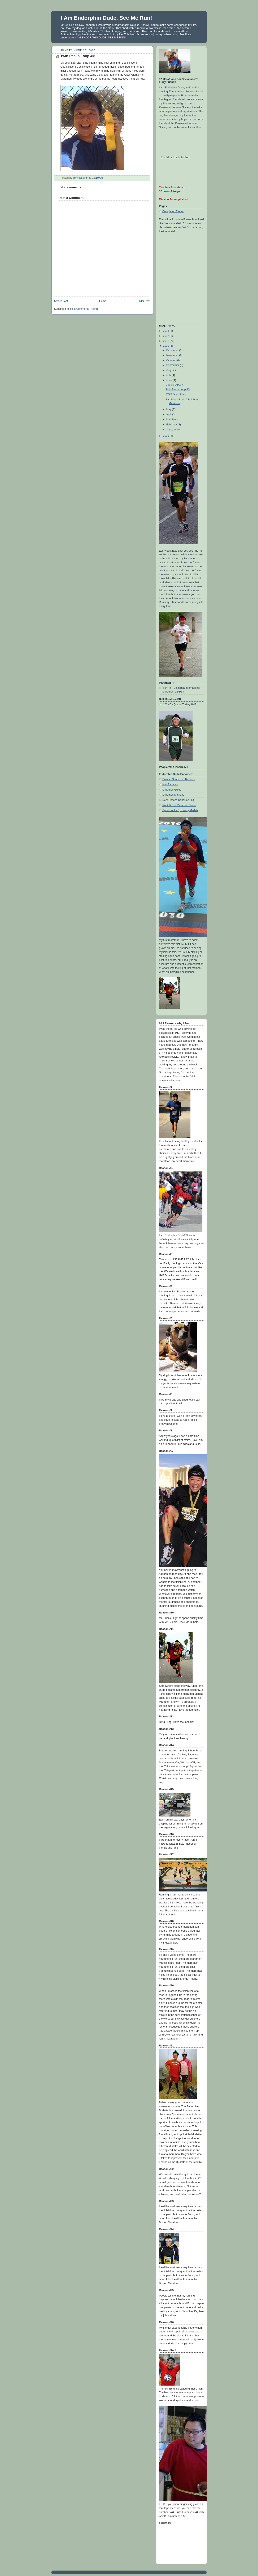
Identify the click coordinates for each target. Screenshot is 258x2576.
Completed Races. (173, 211)
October (171, 360)
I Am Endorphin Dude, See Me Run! (106, 18)
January (171, 429)
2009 (166, 435)
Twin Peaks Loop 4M (178, 389)
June (169, 380)
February (172, 424)
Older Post (144, 301)
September (173, 365)
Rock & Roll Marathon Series (179, 805)
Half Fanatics (170, 784)
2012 (166, 335)
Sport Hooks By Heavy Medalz (180, 810)
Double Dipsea (174, 384)
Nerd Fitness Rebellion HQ (178, 800)
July (169, 375)
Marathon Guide (171, 789)
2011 (166, 341)
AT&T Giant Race (176, 394)
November (172, 355)
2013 (166, 330)
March (170, 419)
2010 (166, 345)
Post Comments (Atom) (84, 308)
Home (102, 301)
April (169, 414)
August (170, 370)
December (172, 350)
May (169, 409)
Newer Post (61, 301)
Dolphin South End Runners (178, 779)
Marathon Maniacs (173, 794)
